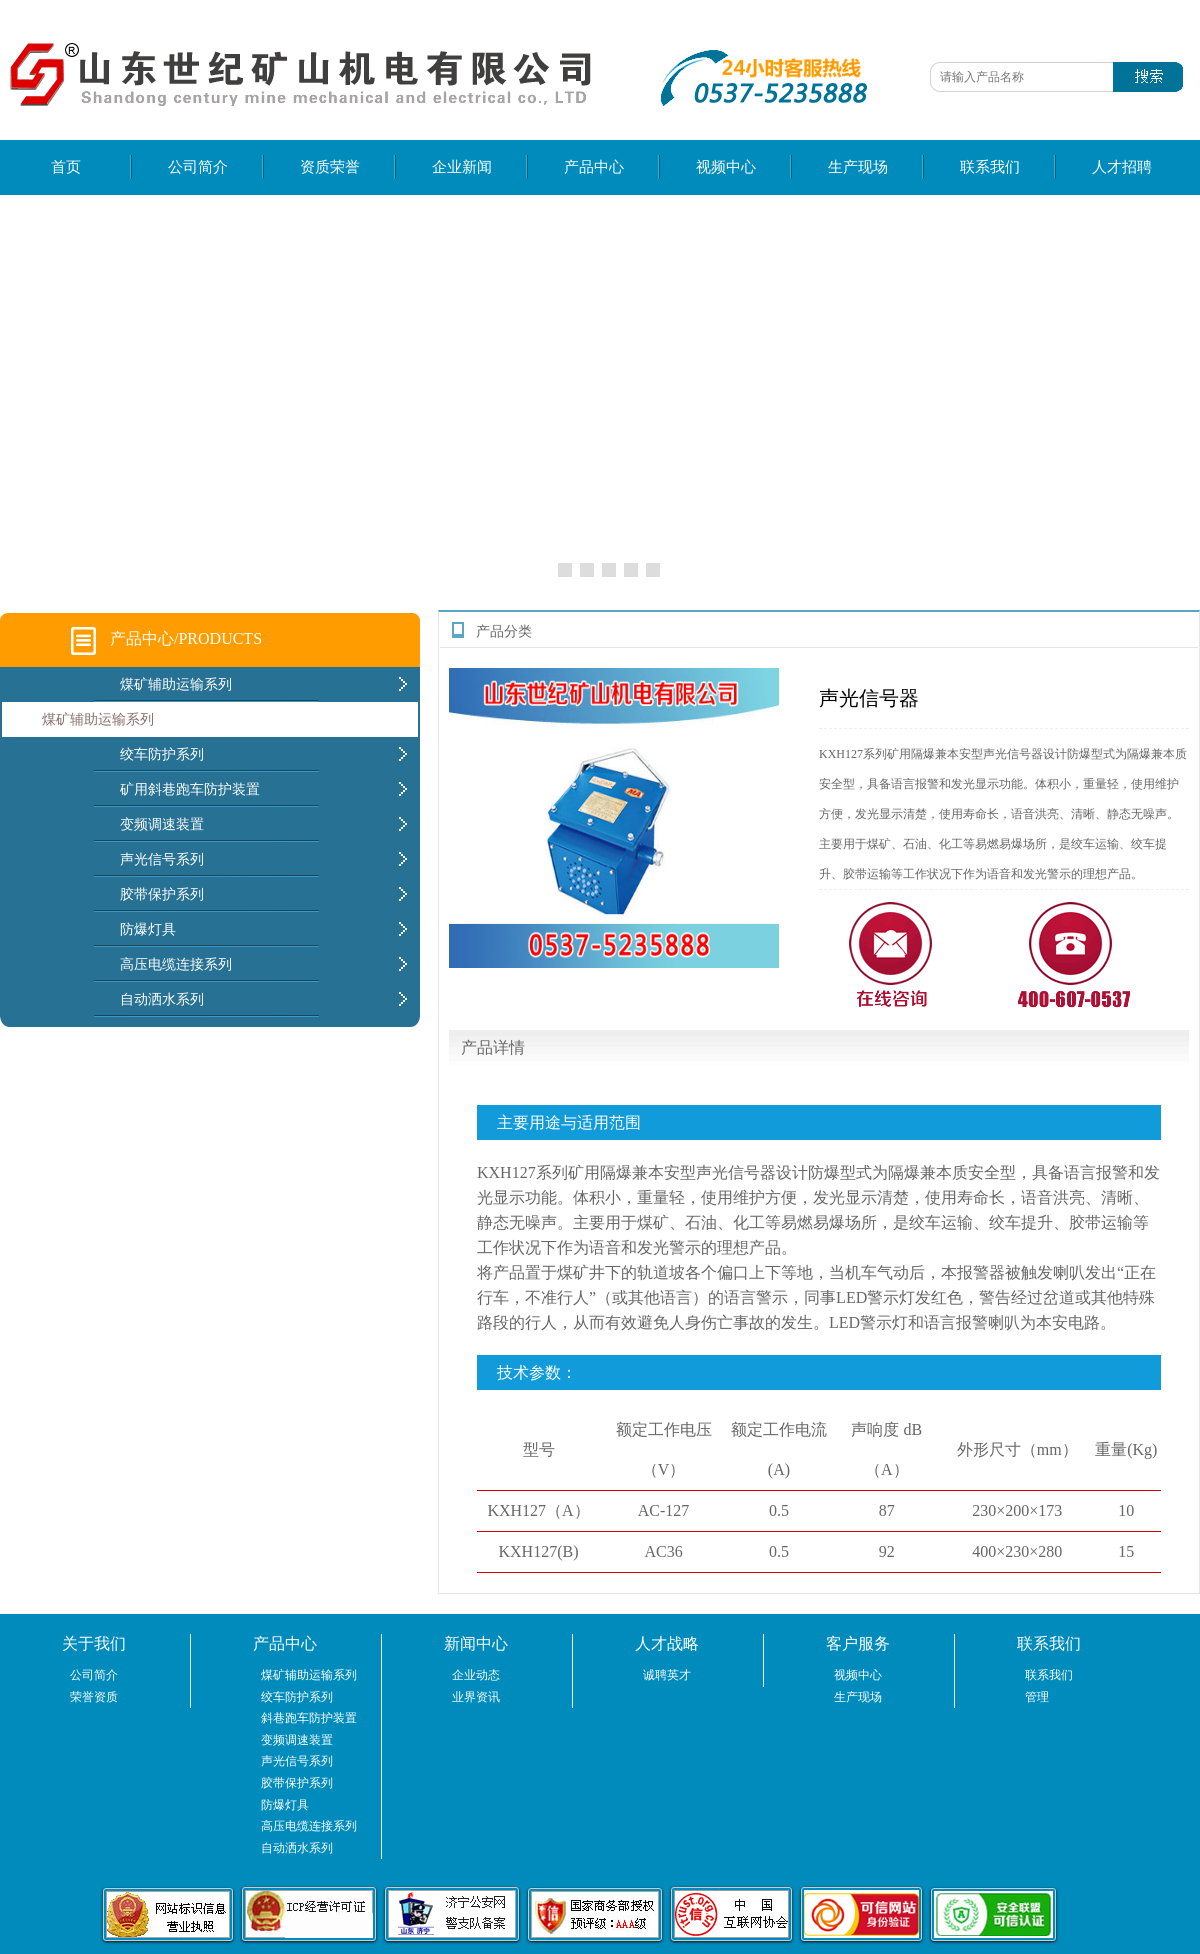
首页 (66, 167)
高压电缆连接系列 (309, 1826)
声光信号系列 (297, 1761)
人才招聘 (1122, 167)
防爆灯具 (285, 1805)
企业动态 (476, 1675)
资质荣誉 (330, 167)
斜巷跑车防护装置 (309, 1718)
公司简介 (198, 167)
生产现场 (858, 167)
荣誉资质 (94, 1697)
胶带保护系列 (297, 1783)
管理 (1037, 1697)
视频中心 (726, 167)
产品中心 (594, 167)
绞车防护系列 (297, 1697)
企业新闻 (462, 167)
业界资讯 (476, 1697)
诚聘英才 (667, 1675)
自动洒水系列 (297, 1848)
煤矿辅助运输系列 (98, 719)
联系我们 (990, 167)
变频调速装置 (297, 1740)
